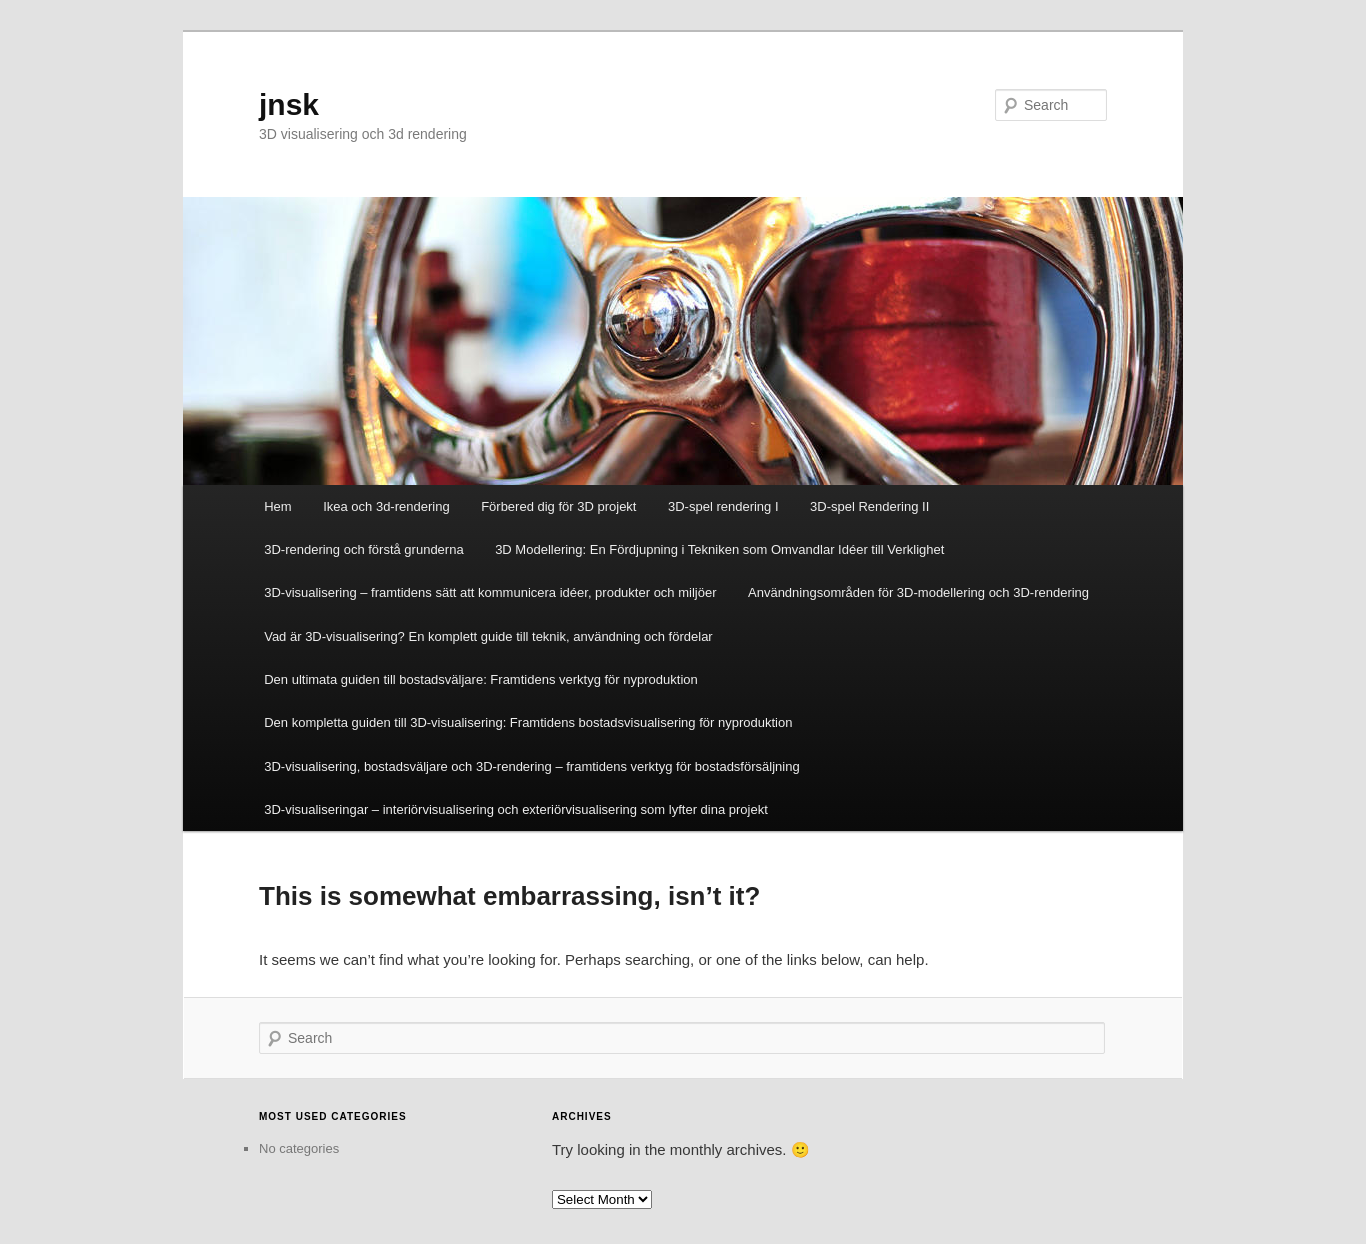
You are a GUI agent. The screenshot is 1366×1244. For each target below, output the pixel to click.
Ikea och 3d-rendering (386, 506)
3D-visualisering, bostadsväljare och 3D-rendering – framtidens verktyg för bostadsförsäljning (531, 766)
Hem (277, 506)
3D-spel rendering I (723, 506)
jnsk (289, 104)
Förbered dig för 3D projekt (558, 506)
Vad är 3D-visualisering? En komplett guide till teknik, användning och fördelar (488, 636)
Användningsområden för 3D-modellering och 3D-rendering (918, 592)
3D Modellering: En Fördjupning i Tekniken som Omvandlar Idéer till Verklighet (719, 549)
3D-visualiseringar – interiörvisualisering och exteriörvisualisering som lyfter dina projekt (516, 809)
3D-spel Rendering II (869, 506)
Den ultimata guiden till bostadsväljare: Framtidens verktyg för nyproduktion (481, 679)
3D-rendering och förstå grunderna (363, 549)
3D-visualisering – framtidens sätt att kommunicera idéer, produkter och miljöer (490, 592)
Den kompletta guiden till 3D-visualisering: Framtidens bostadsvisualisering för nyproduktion (528, 722)
